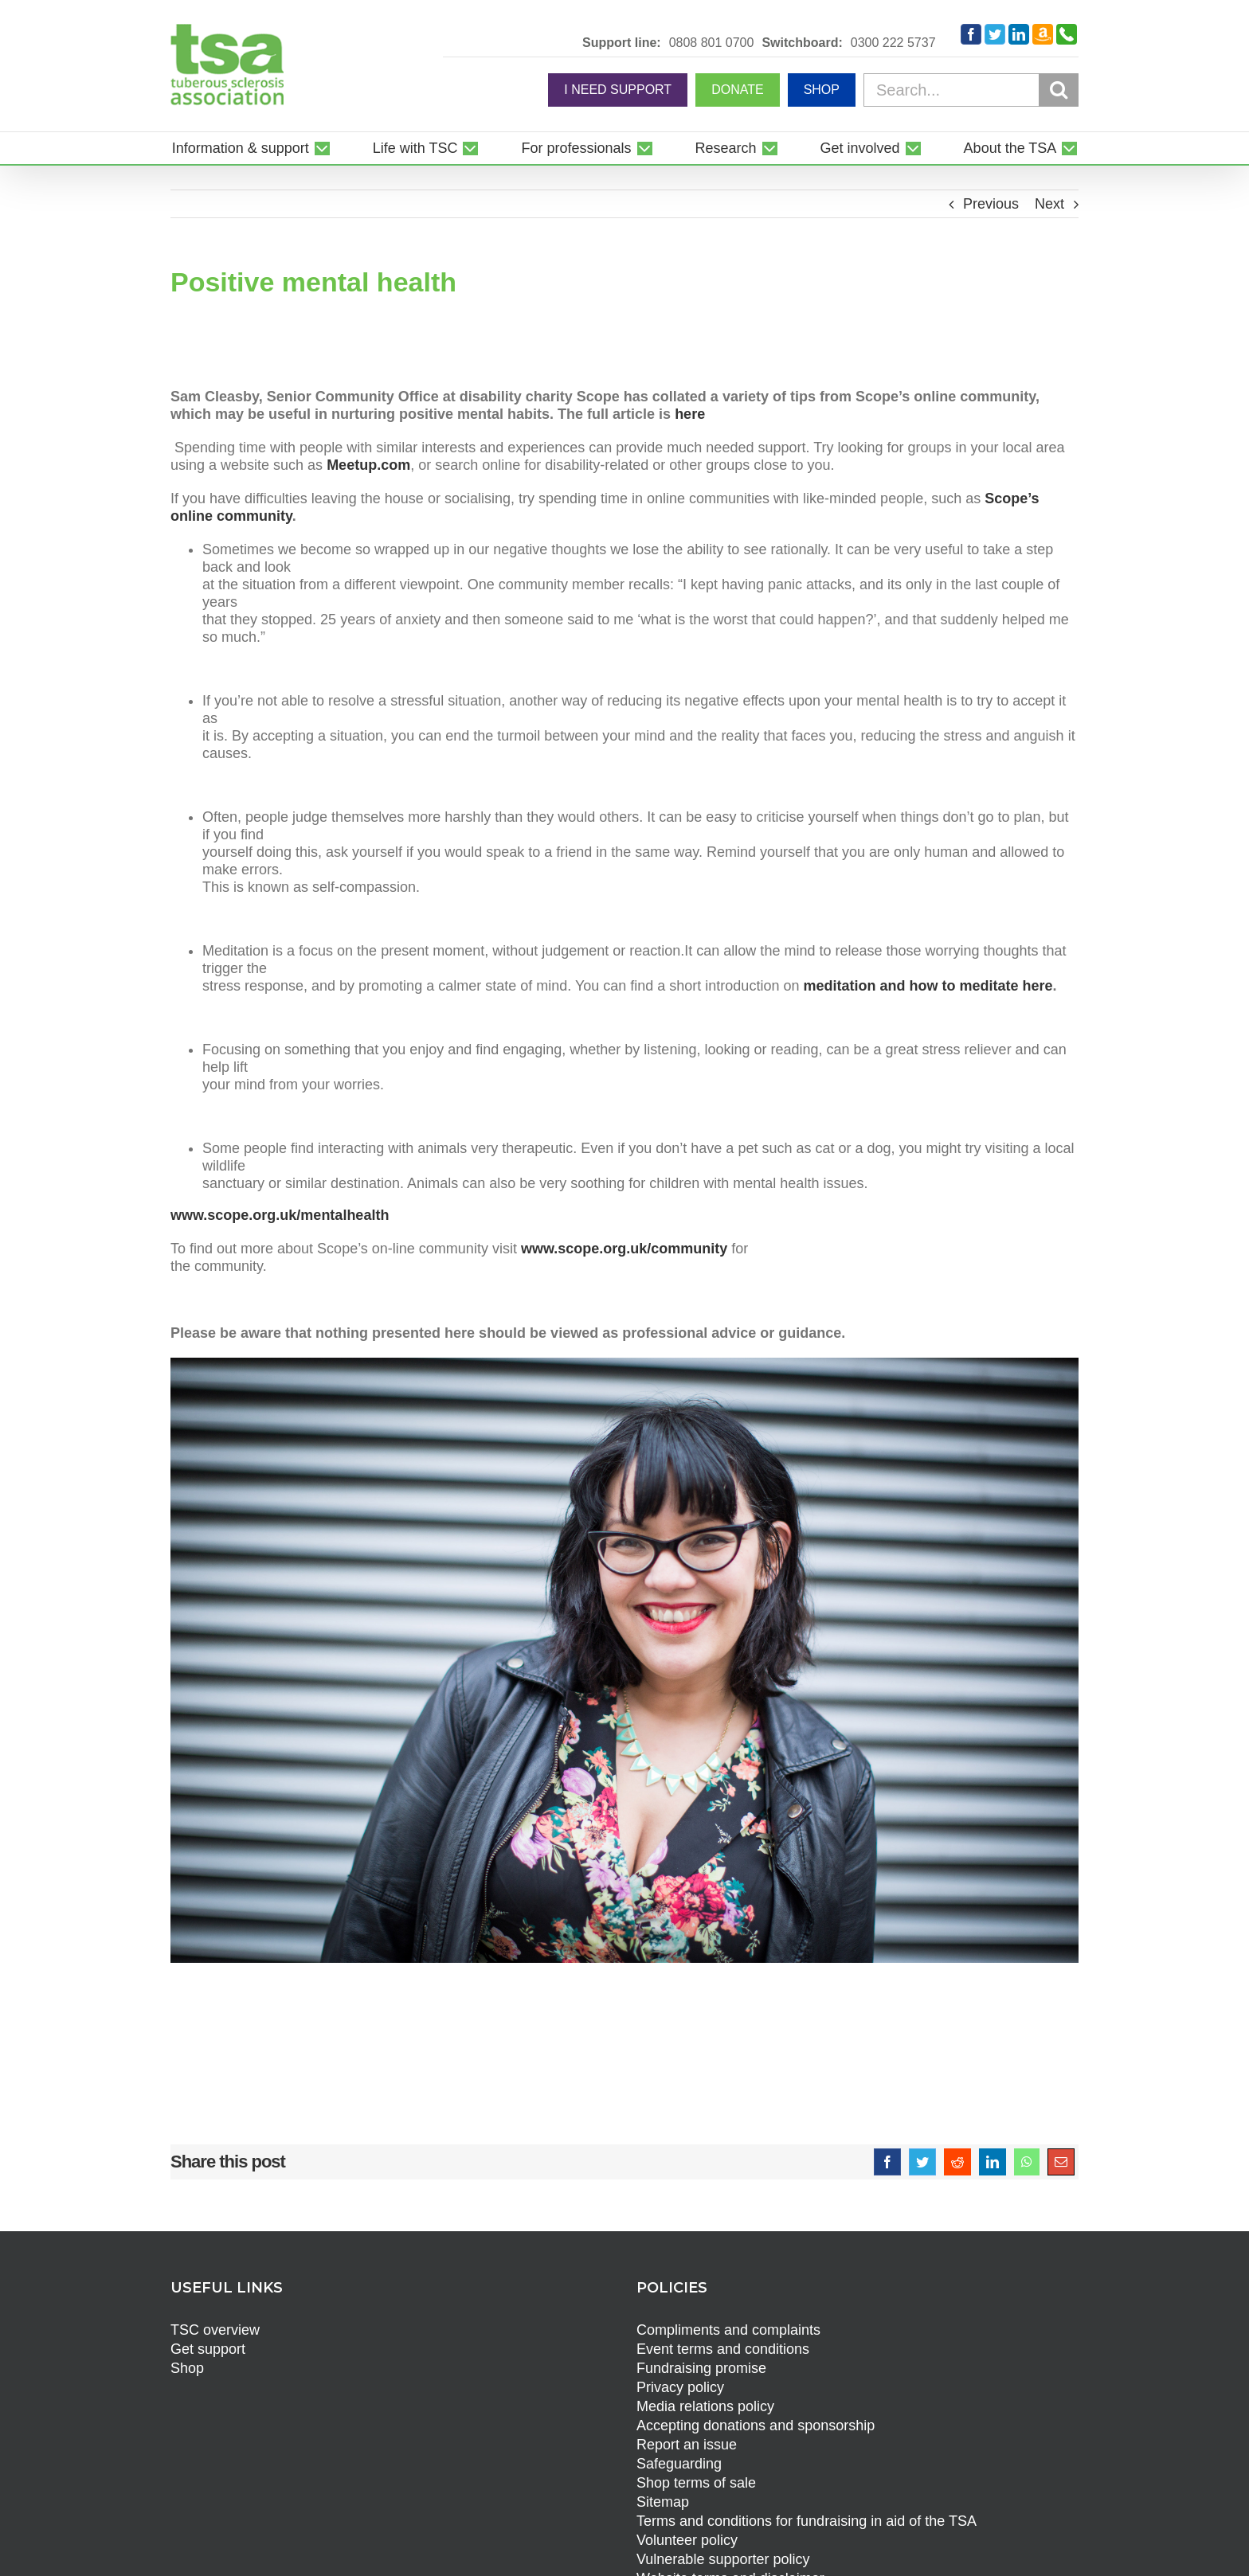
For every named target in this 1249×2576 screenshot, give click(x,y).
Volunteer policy (687, 2540)
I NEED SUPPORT (617, 89)
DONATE (737, 89)
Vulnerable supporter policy (722, 2559)
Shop (187, 2368)
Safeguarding (679, 2464)
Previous (991, 204)
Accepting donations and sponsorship (755, 2425)
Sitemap (662, 2502)
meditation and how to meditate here (927, 986)
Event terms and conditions (722, 2349)
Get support (207, 2349)
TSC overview (215, 2330)
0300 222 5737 (893, 43)
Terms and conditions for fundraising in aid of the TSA (806, 2521)
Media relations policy (705, 2406)
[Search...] (971, 90)
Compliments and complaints (728, 2330)
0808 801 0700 (711, 43)
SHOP (822, 89)
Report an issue (686, 2445)
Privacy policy (680, 2387)
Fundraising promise (701, 2368)
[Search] (1059, 89)
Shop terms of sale (696, 2483)
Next (1049, 204)
